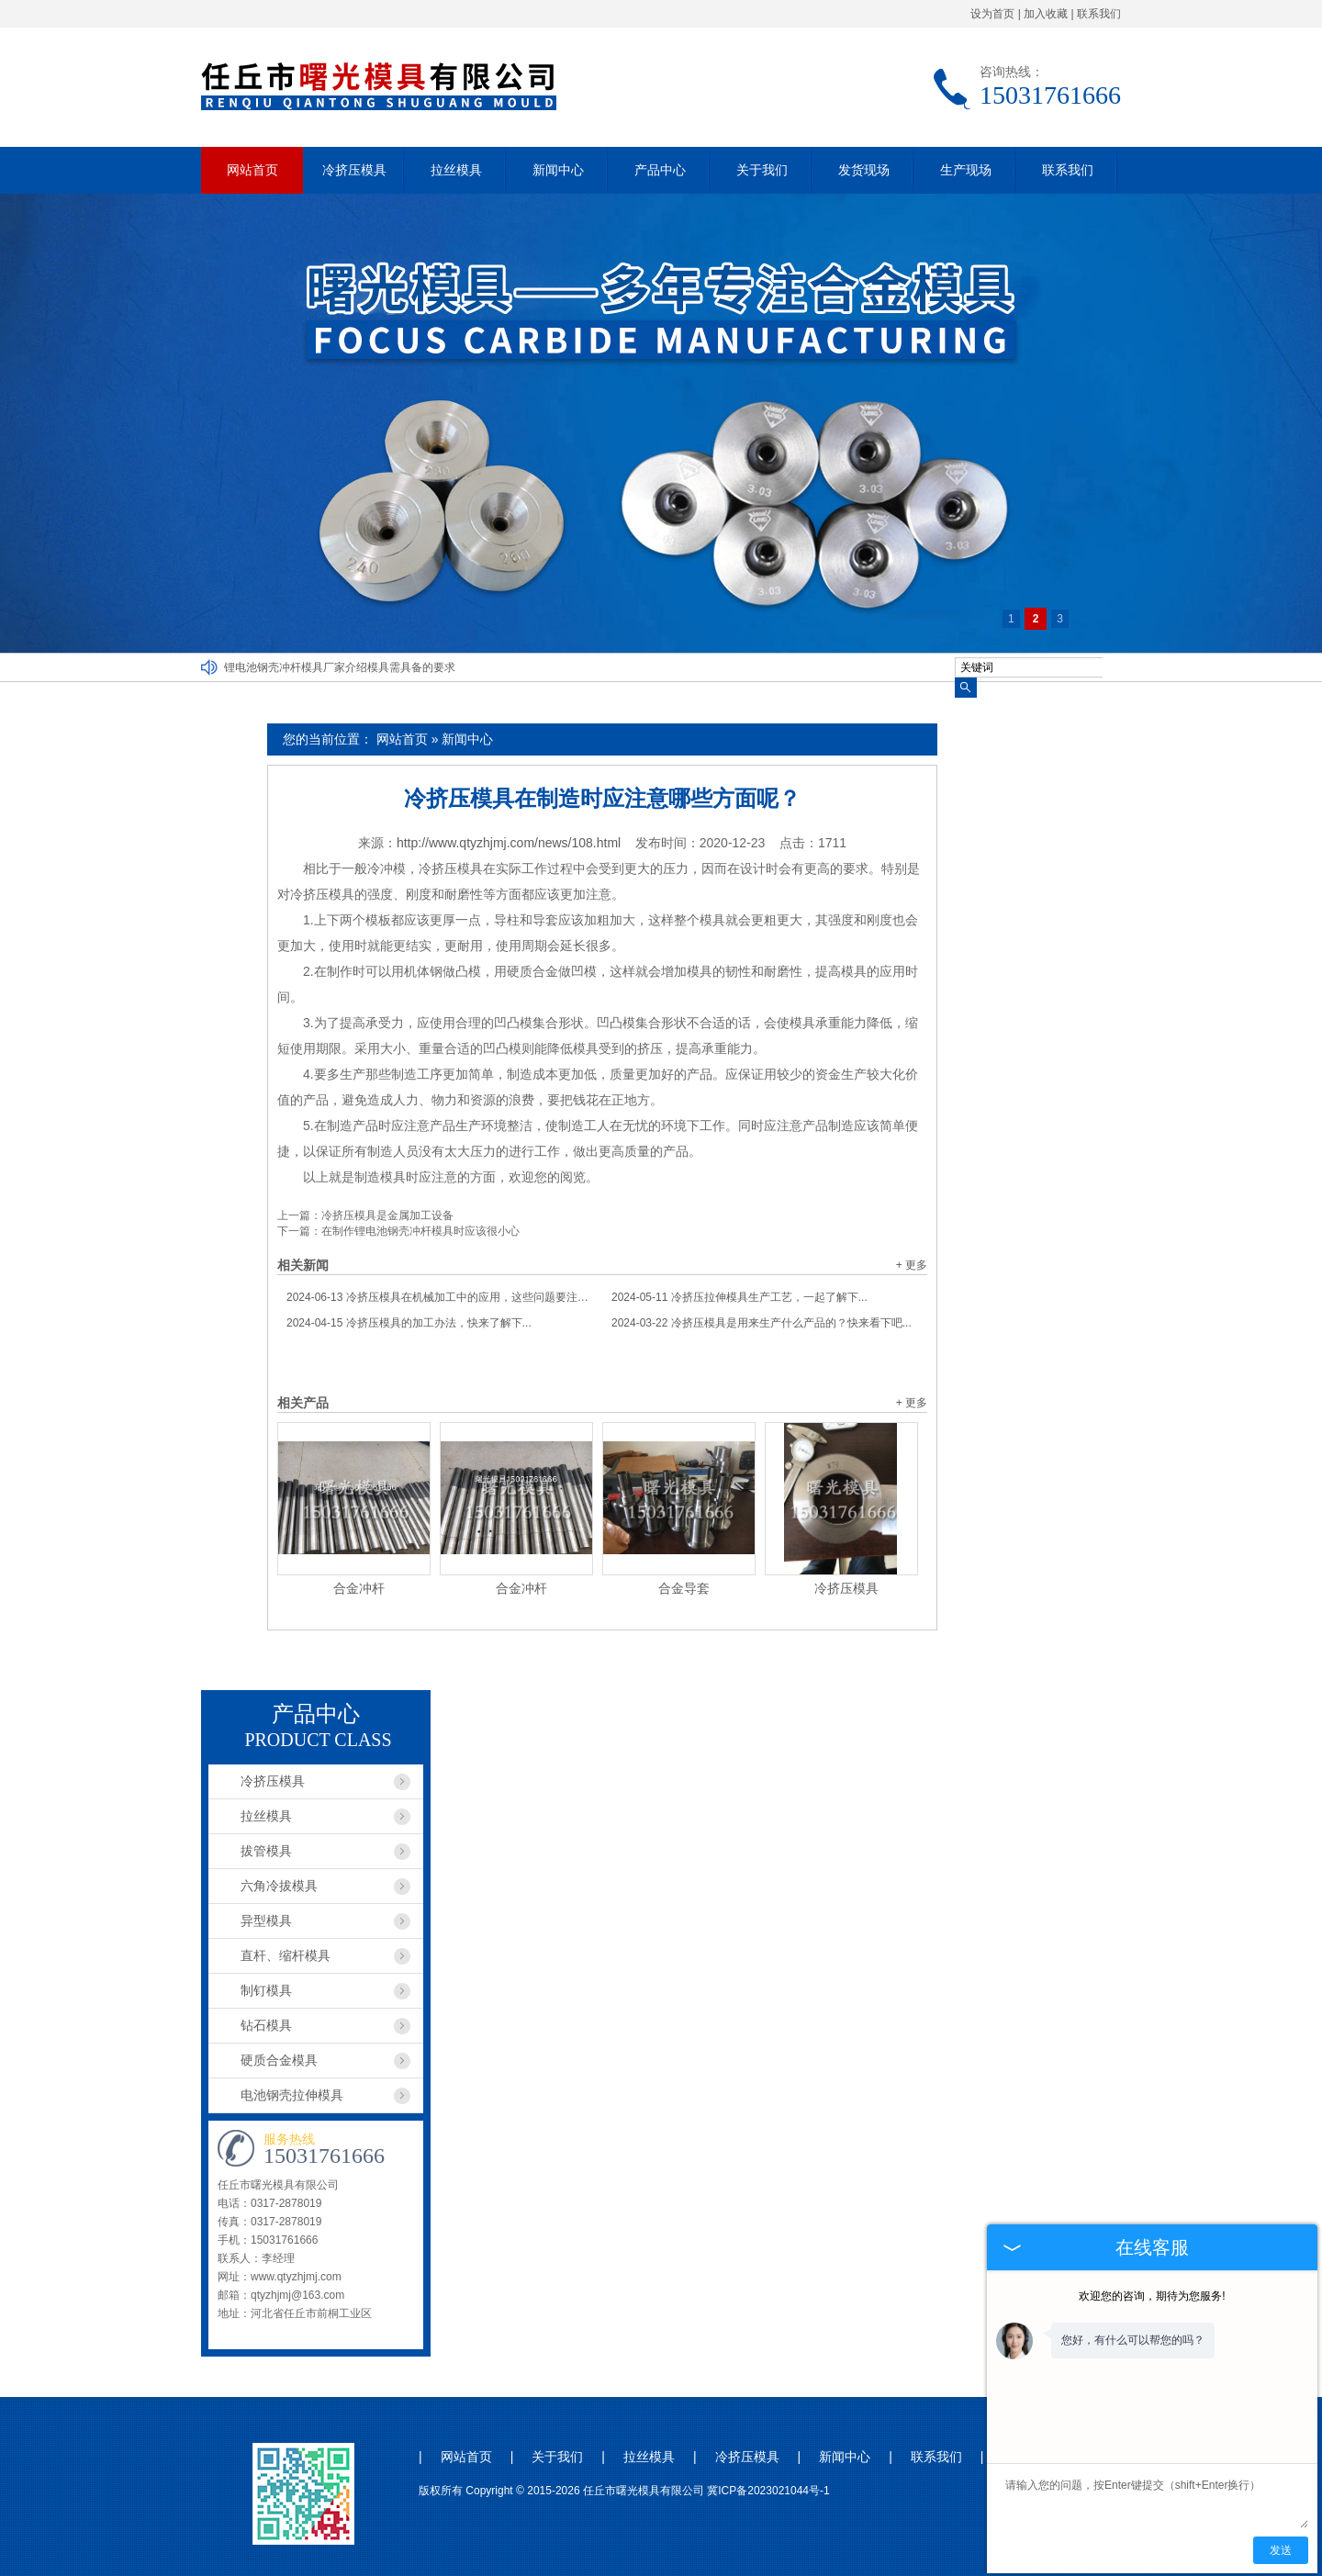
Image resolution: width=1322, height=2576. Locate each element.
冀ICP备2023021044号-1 (768, 2490)
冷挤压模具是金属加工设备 (387, 1215)
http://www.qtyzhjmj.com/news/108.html (509, 842)
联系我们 (1099, 13)
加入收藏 (1046, 13)
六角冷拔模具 (279, 1885)
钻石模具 (266, 2025)
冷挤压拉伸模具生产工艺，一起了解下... (739, 1297)
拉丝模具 (456, 169)
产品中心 (660, 169)
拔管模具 (266, 1850)
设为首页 (992, 13)
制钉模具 (266, 1990)
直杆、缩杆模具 (285, 1955)
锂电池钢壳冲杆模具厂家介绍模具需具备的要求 (339, 667)
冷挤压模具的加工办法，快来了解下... (409, 1322)
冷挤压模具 (354, 169)
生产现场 (966, 169)
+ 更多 (911, 1265)
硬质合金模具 (279, 2060)
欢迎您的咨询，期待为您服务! (1152, 2296)
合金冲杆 (359, 1588)
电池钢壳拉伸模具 (292, 2095)
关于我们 (762, 169)
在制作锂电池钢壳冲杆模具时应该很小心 (420, 1231)
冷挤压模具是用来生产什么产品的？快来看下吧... (761, 1322)
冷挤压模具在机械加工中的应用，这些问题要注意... (439, 1297)
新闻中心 (558, 169)
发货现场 (864, 169)
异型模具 (266, 1920)
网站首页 (252, 169)
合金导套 (684, 1588)
